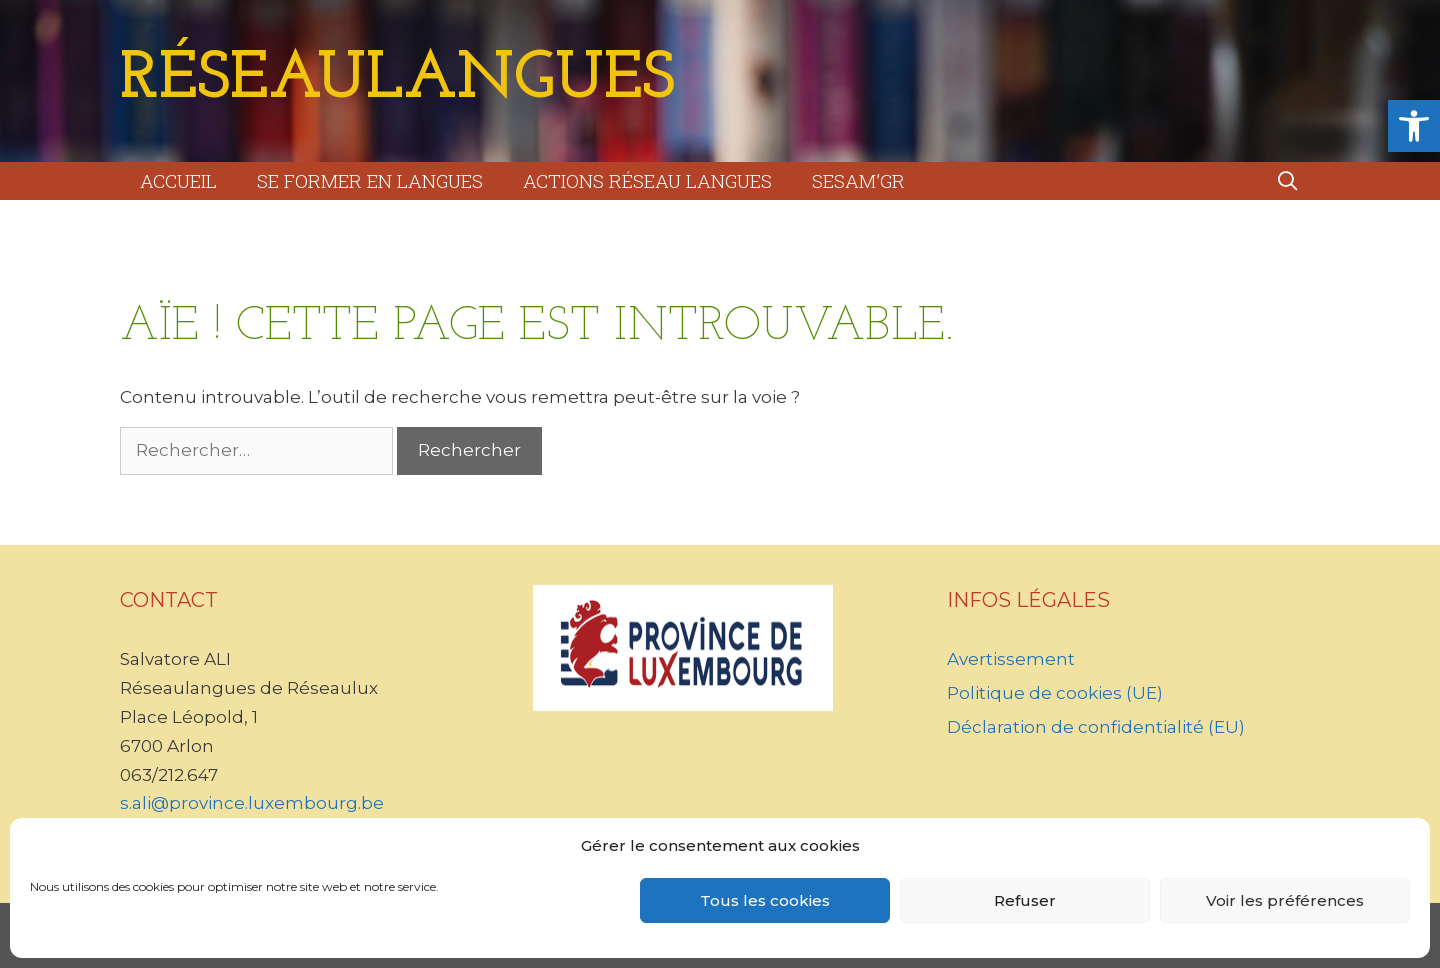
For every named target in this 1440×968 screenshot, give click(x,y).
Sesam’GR (858, 180)
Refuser (1025, 900)
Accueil (178, 180)
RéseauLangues (397, 80)
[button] (1414, 126)
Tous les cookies (765, 900)
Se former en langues (370, 180)
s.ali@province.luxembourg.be (252, 803)
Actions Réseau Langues (647, 180)
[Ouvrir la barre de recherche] (1288, 181)
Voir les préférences (1285, 900)
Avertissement (1011, 659)
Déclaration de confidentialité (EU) (1096, 727)
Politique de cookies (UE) (1055, 693)
